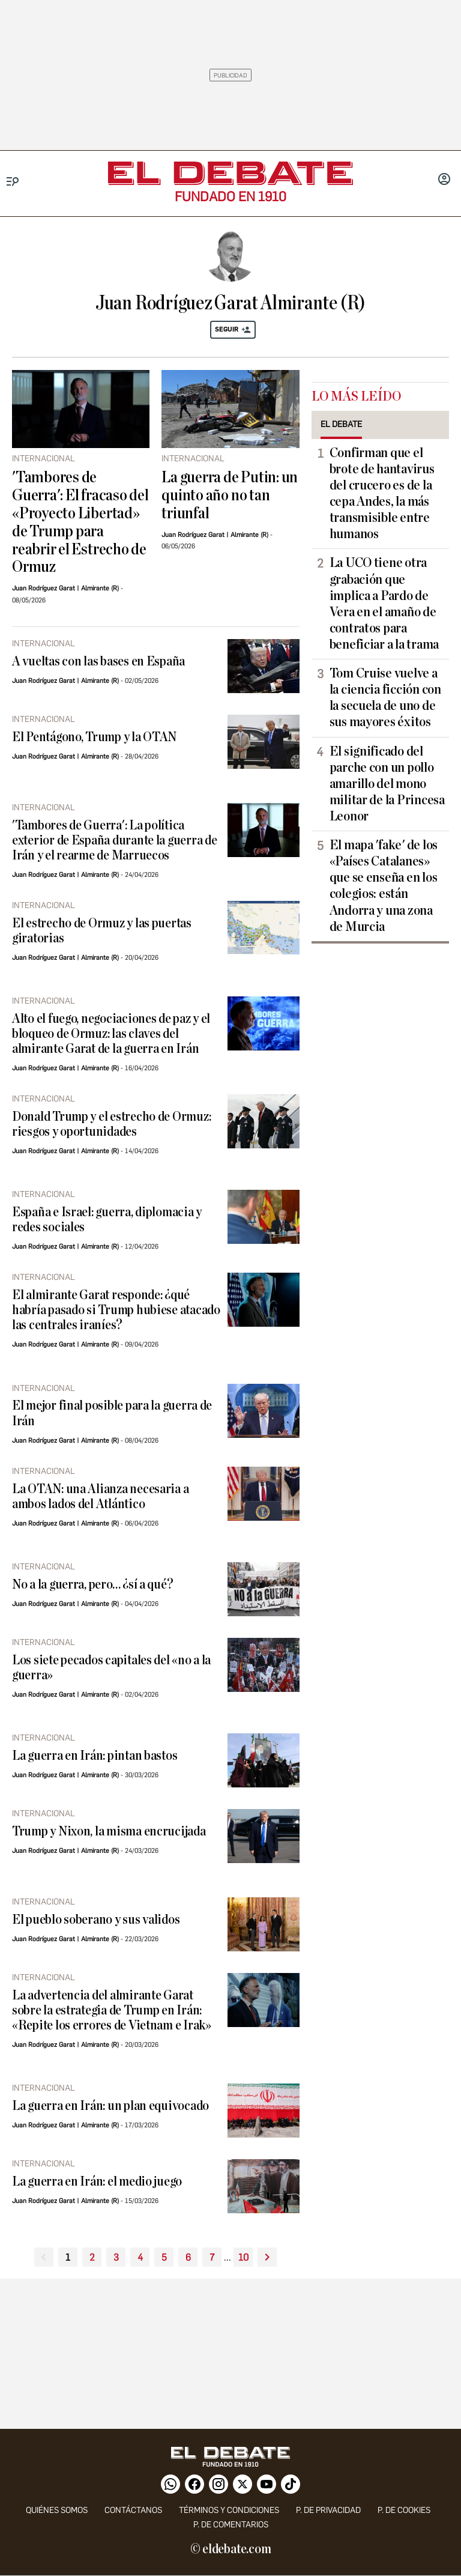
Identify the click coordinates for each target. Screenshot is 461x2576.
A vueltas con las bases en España (98, 661)
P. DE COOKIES (404, 2510)
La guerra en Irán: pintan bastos (94, 1756)
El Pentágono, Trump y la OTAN (94, 737)
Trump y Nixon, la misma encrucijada (109, 1831)
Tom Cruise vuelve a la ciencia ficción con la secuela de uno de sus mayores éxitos (385, 697)
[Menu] (13, 182)
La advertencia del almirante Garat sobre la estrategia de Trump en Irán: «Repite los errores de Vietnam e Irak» (111, 2010)
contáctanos (133, 2510)
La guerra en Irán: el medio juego (97, 2182)
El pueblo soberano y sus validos (95, 1920)
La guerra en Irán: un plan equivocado (110, 2106)
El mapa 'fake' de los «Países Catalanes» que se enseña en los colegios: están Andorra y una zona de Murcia (384, 886)
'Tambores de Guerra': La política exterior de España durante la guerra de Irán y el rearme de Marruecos (114, 840)
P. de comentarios (230, 2525)
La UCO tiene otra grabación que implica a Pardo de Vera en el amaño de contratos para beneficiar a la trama (384, 604)
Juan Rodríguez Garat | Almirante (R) (65, 588)
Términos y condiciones (229, 2510)
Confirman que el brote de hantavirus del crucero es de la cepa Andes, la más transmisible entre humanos (382, 494)
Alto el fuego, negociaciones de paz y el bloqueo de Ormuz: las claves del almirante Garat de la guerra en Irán (111, 1034)
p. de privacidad (328, 2510)
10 (243, 2257)
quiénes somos (57, 2510)
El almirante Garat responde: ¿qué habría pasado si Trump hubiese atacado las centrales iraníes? (116, 1310)
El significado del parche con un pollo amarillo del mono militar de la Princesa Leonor (387, 783)
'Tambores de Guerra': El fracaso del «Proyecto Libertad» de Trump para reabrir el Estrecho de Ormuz (80, 522)
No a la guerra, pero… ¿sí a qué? (92, 1585)
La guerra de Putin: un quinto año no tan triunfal (229, 495)
